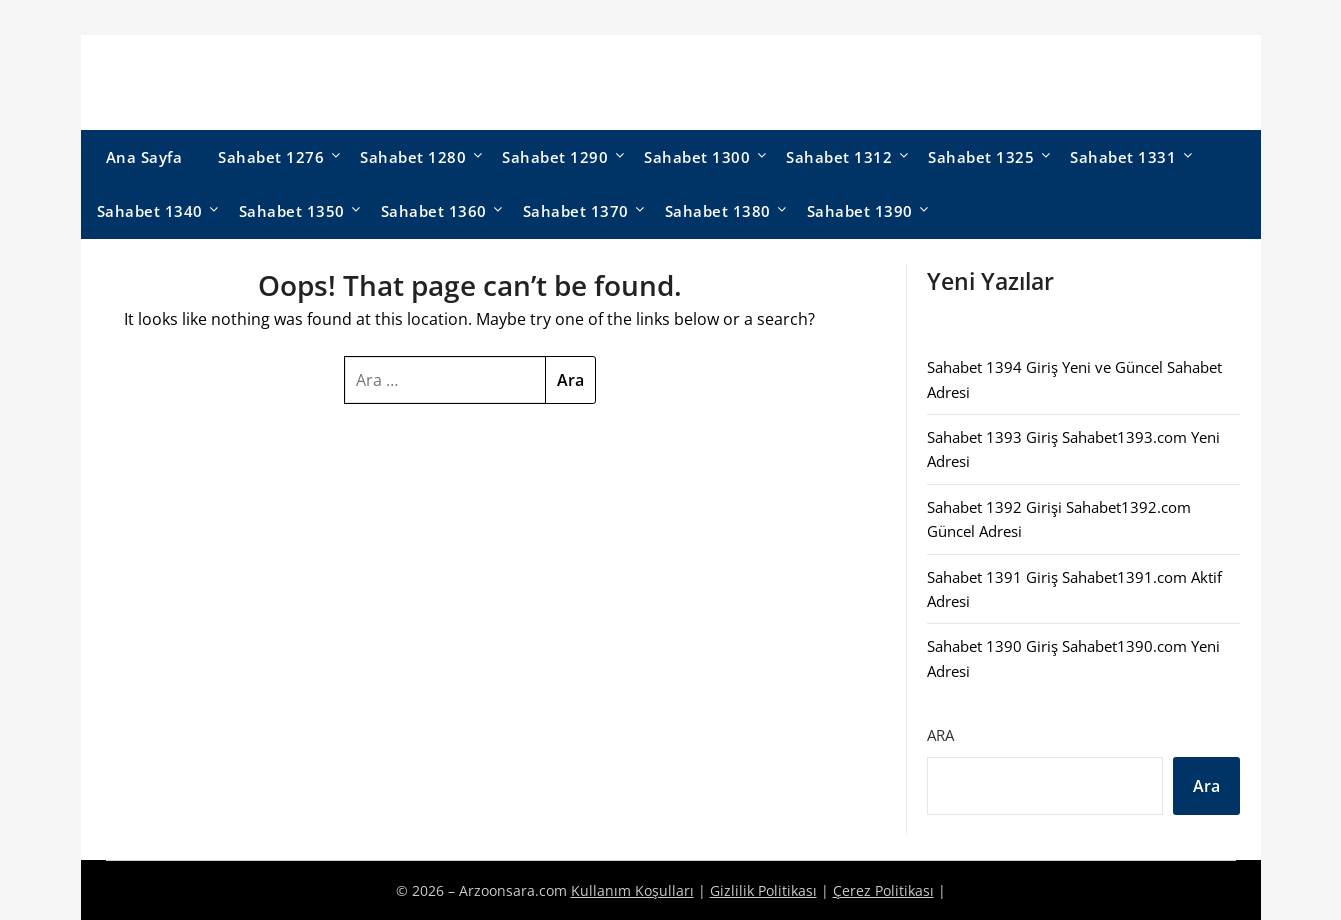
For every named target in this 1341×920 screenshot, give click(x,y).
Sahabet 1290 (555, 157)
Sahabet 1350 (292, 211)
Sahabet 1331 (1123, 157)
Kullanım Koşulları (632, 890)
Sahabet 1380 (718, 211)
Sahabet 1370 (576, 211)
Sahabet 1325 (981, 157)
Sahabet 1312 (839, 157)
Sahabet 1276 (271, 157)
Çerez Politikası (883, 890)
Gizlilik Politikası (763, 890)
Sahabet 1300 (697, 157)
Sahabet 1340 (150, 211)
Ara (940, 735)
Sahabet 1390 (860, 211)
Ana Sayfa (144, 157)
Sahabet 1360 (434, 211)
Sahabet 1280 (413, 157)
